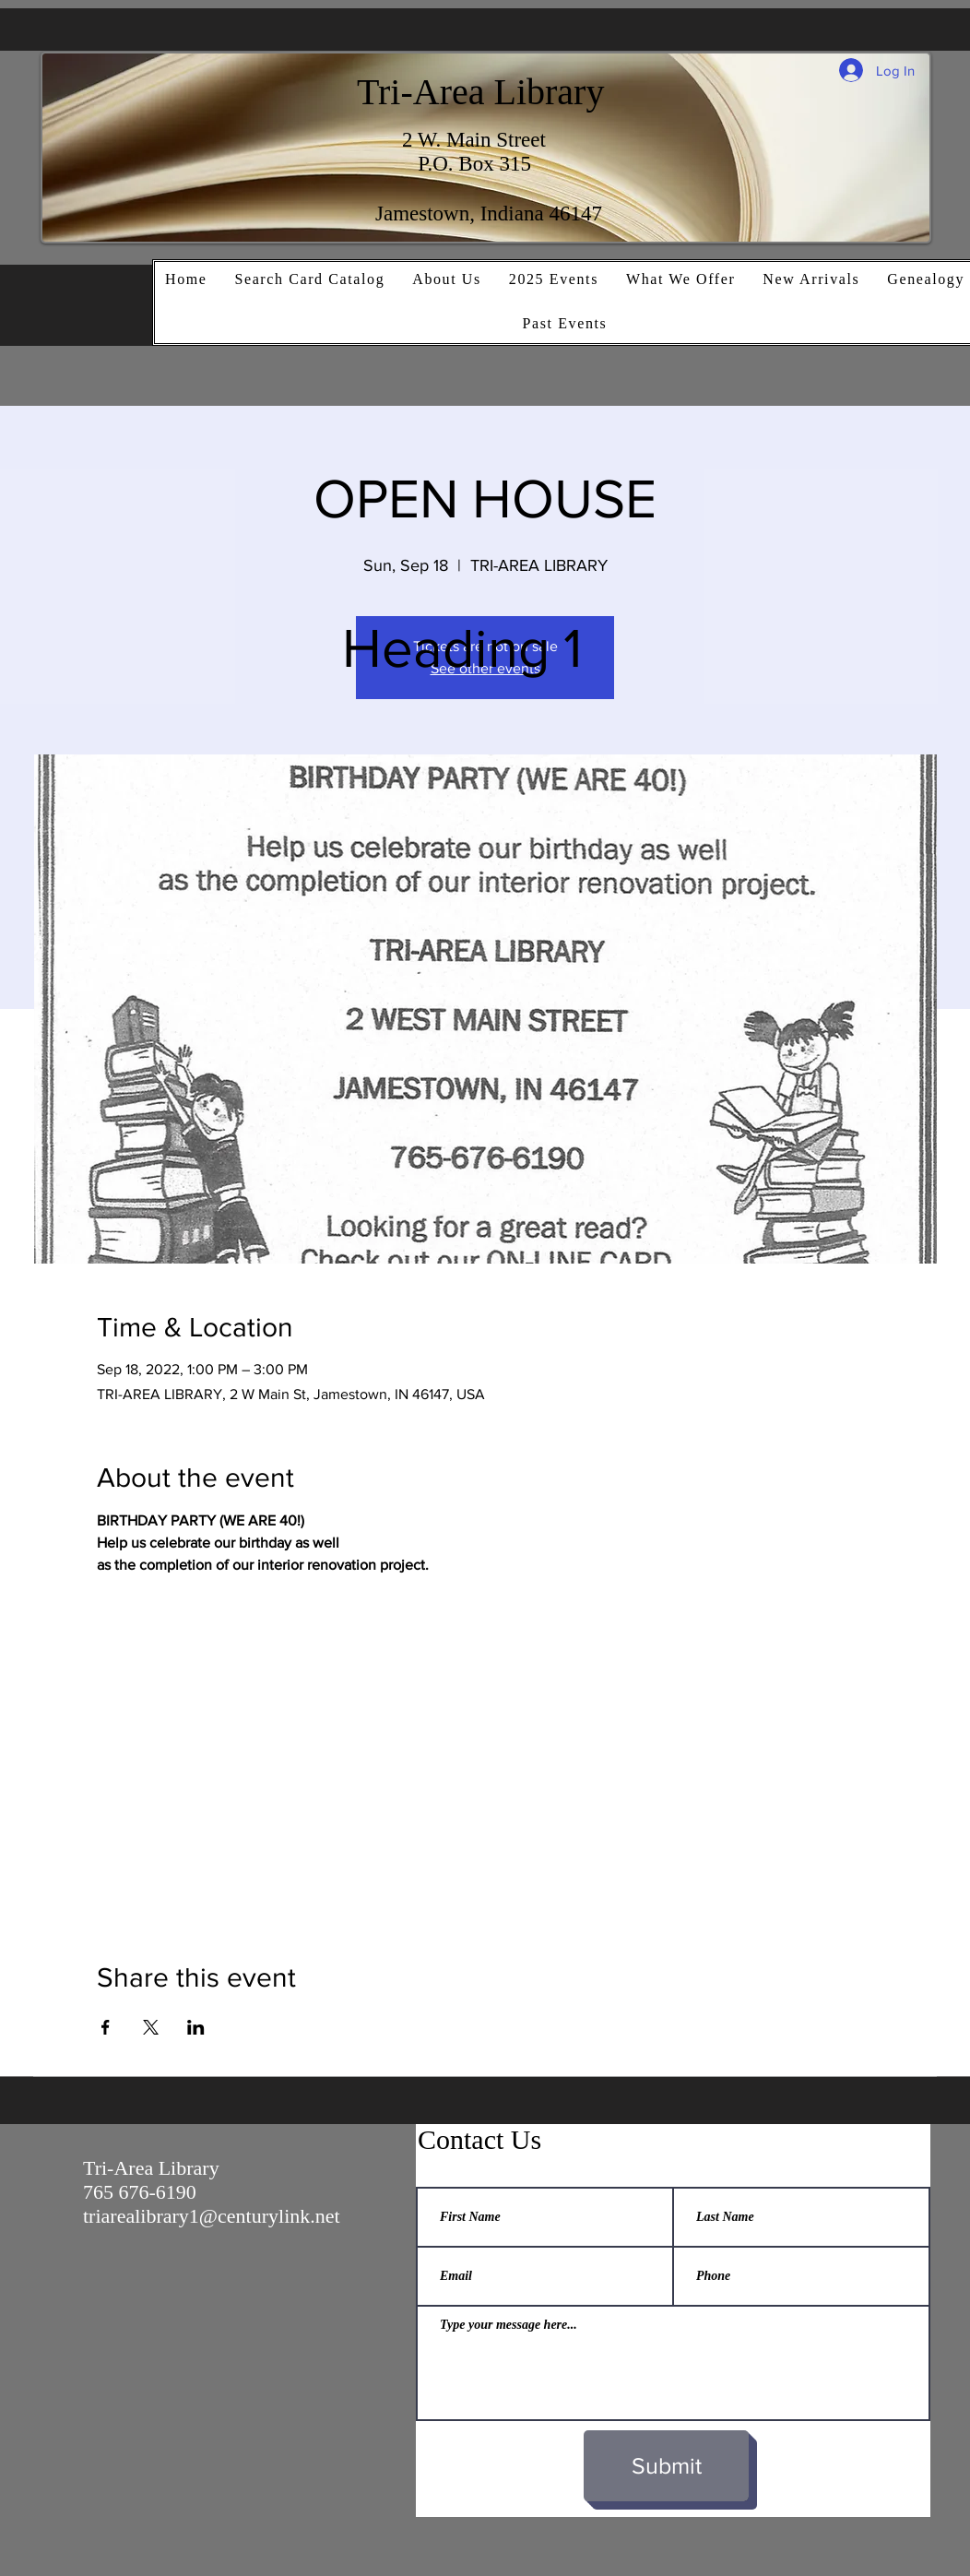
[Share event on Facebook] (105, 2027)
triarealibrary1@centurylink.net (211, 2215)
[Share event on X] (151, 2027)
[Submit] (666, 2465)
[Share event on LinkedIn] (196, 2027)
